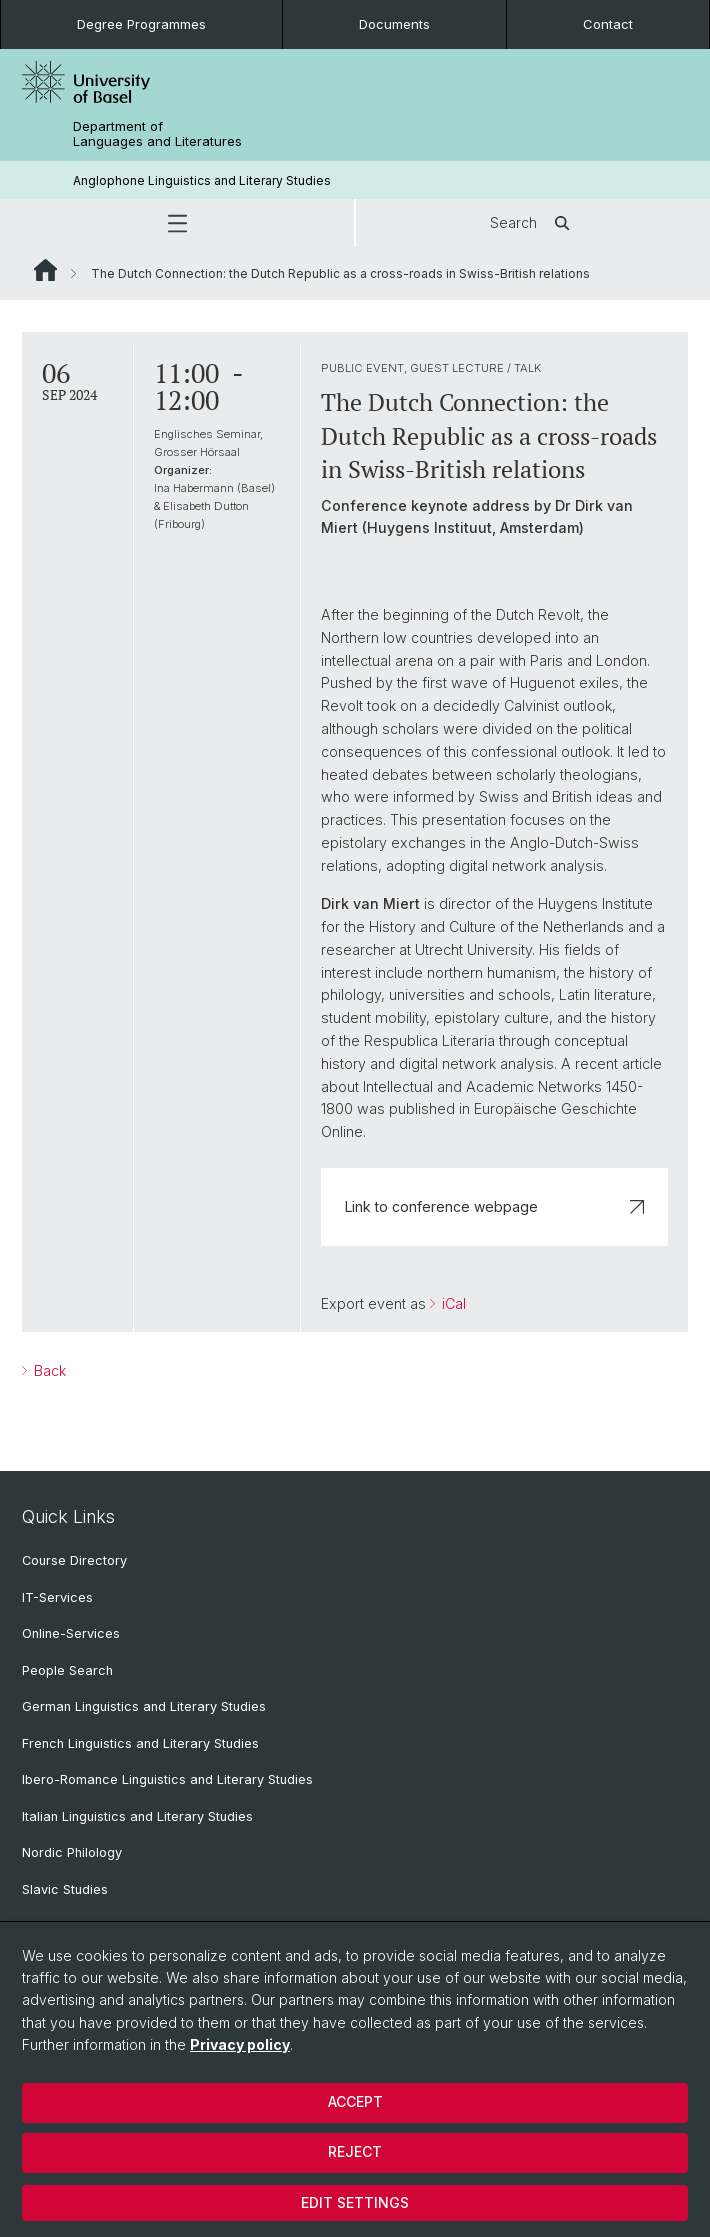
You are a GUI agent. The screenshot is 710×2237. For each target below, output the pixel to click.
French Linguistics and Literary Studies (140, 1743)
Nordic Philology (72, 1852)
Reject (355, 2151)
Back (48, 1370)
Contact (608, 24)
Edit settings (355, 2202)
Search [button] (533, 223)
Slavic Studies (65, 1889)
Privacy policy (240, 2044)
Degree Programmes (141, 24)
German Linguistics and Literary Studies (144, 1706)
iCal (452, 1303)
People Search (67, 1670)
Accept (355, 2101)
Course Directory (74, 1560)
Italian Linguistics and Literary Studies (137, 1816)
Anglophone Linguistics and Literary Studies (202, 180)
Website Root (45, 270)
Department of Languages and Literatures (157, 134)
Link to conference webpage (495, 1206)
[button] (177, 223)
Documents (394, 24)
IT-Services (57, 1597)
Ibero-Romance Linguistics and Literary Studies (167, 1779)
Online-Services (71, 1633)
